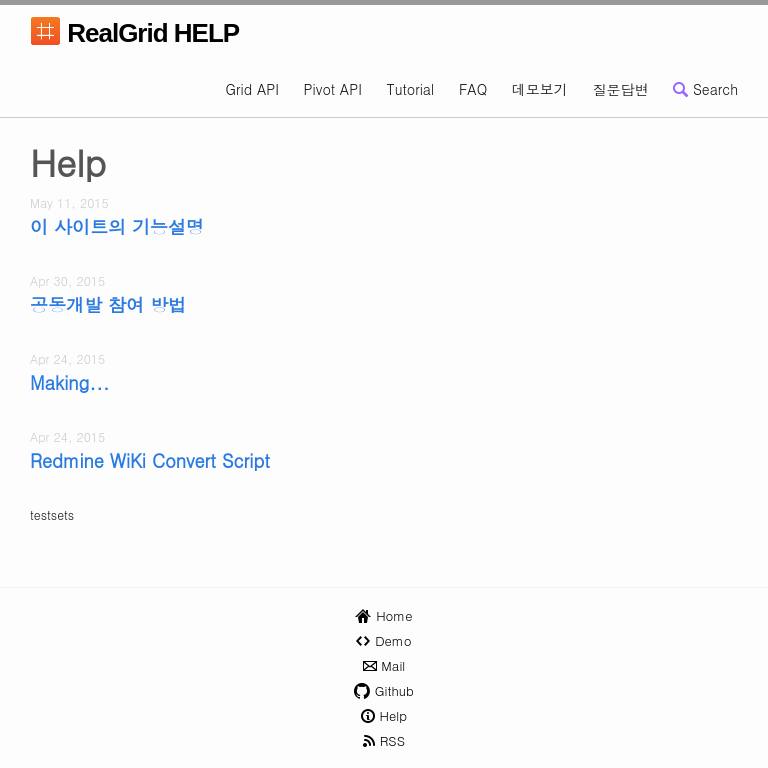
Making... (70, 383)
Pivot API (333, 89)
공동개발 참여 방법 (108, 305)
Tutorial (410, 89)
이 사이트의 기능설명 (117, 227)
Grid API (252, 89)
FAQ (473, 89)
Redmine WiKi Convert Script (150, 461)
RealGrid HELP (134, 35)
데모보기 (540, 89)
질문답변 (621, 89)
